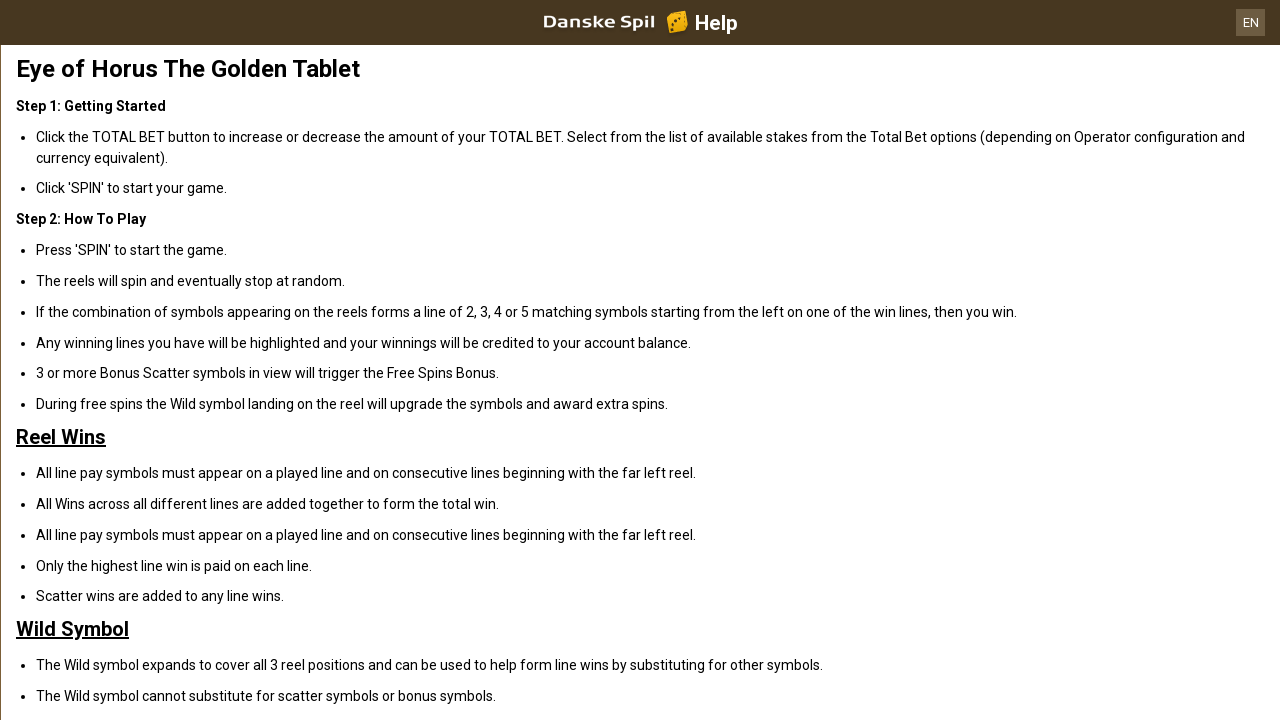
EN (1251, 22)
